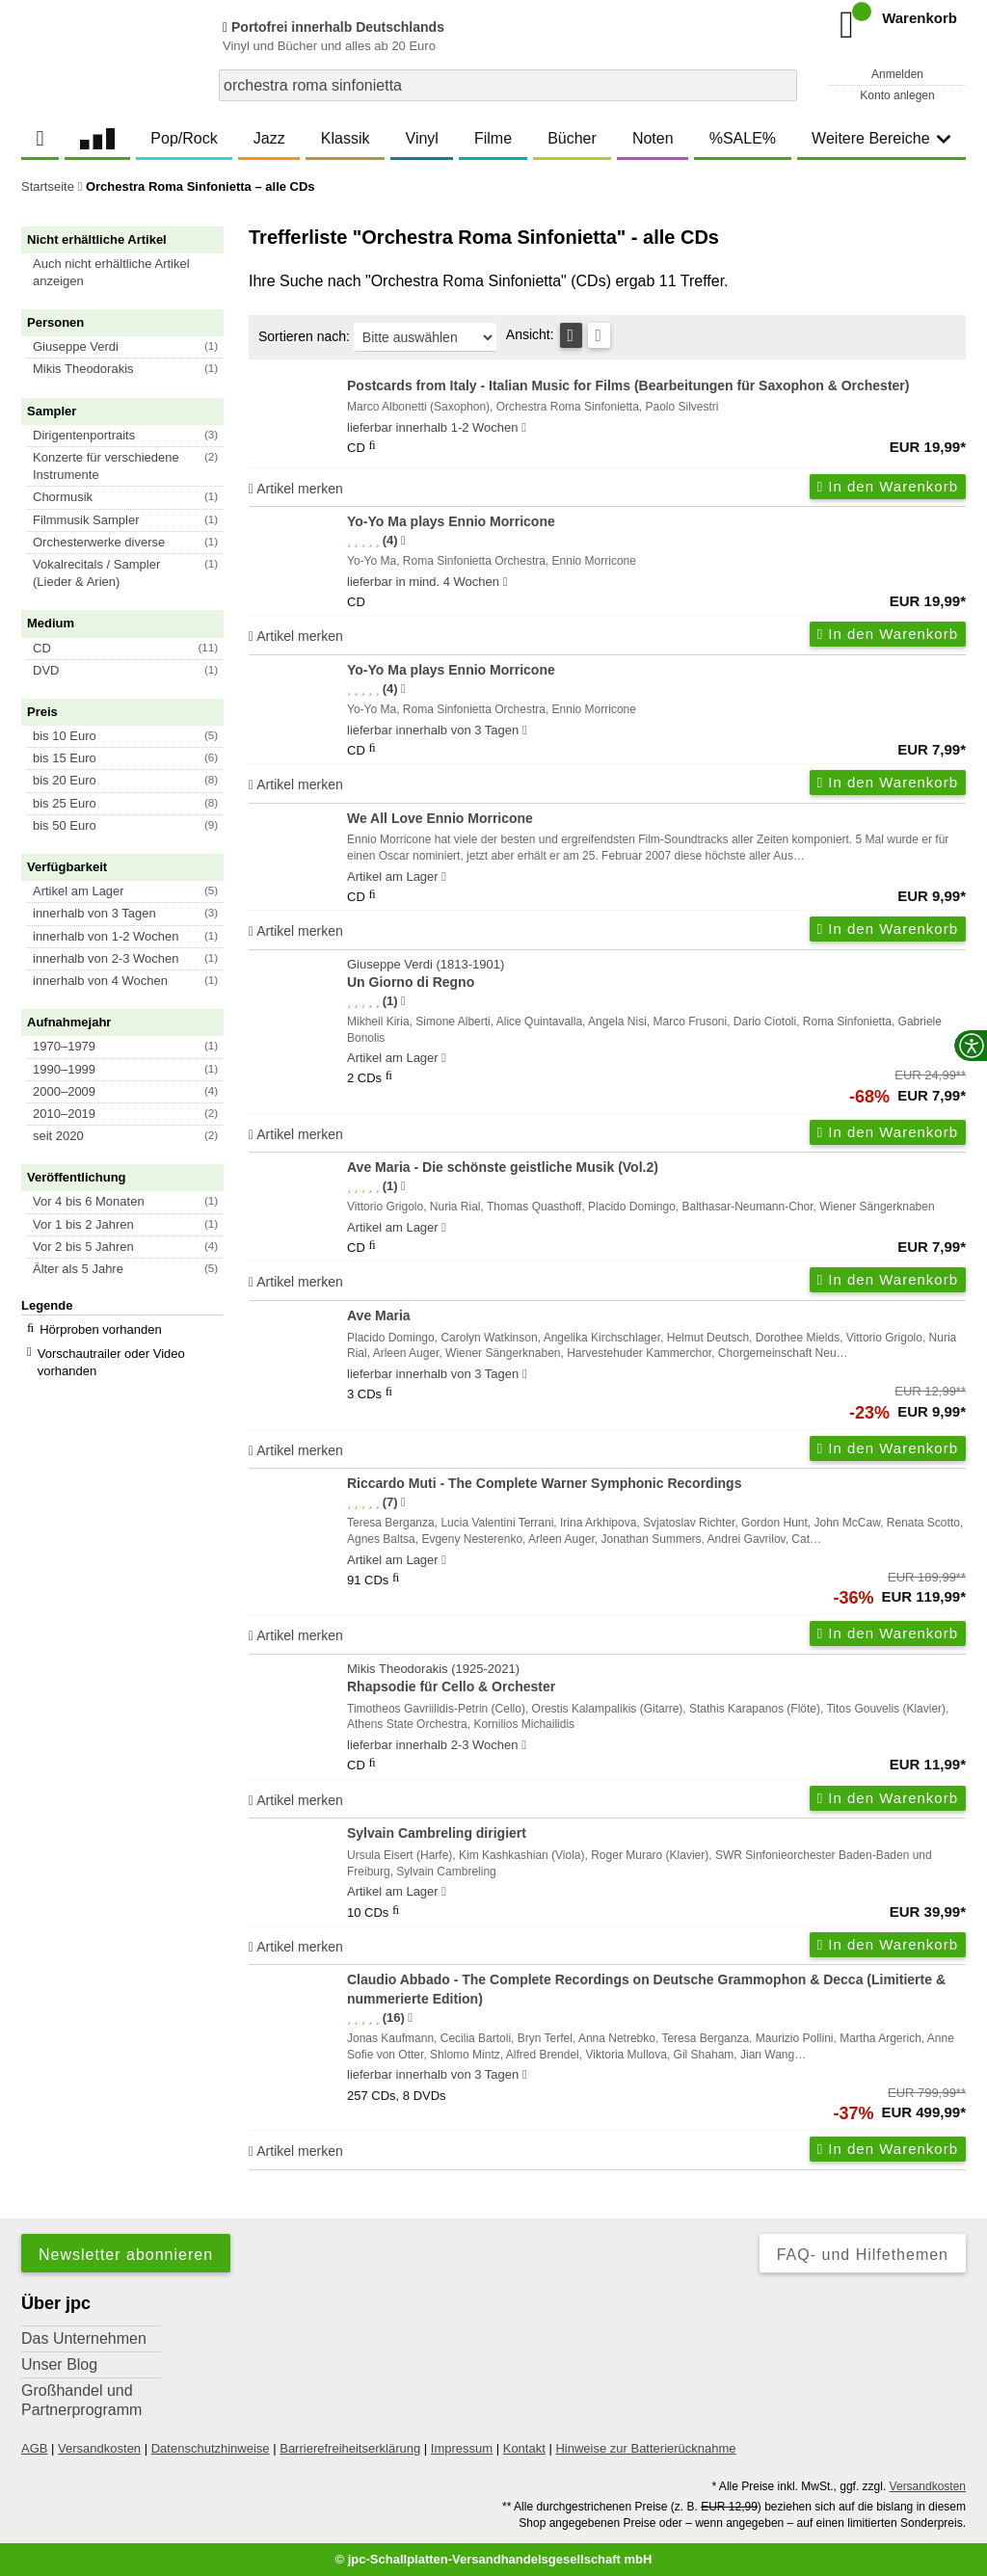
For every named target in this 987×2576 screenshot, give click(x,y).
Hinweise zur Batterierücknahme (645, 2448)
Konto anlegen (897, 95)
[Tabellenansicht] (571, 335)
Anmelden (897, 74)
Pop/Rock (183, 138)
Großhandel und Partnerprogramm (81, 2400)
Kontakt (524, 2448)
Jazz (269, 138)
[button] (131, 272)
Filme (493, 138)
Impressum (462, 2448)
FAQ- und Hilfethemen (862, 2254)
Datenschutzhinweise (210, 2448)
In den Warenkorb (887, 486)
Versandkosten (99, 2448)
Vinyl (422, 138)
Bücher (572, 138)
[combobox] (508, 85)
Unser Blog (59, 2364)
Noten (653, 138)
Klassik (345, 138)
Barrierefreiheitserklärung (350, 2448)
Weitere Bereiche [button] (881, 138)
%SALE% (742, 138)
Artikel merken (296, 488)
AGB (34, 2448)
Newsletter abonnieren (126, 2254)
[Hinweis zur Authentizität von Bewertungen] (403, 540)
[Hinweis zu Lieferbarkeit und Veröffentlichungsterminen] (523, 428)
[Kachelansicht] (599, 335)
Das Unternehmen (84, 2338)
